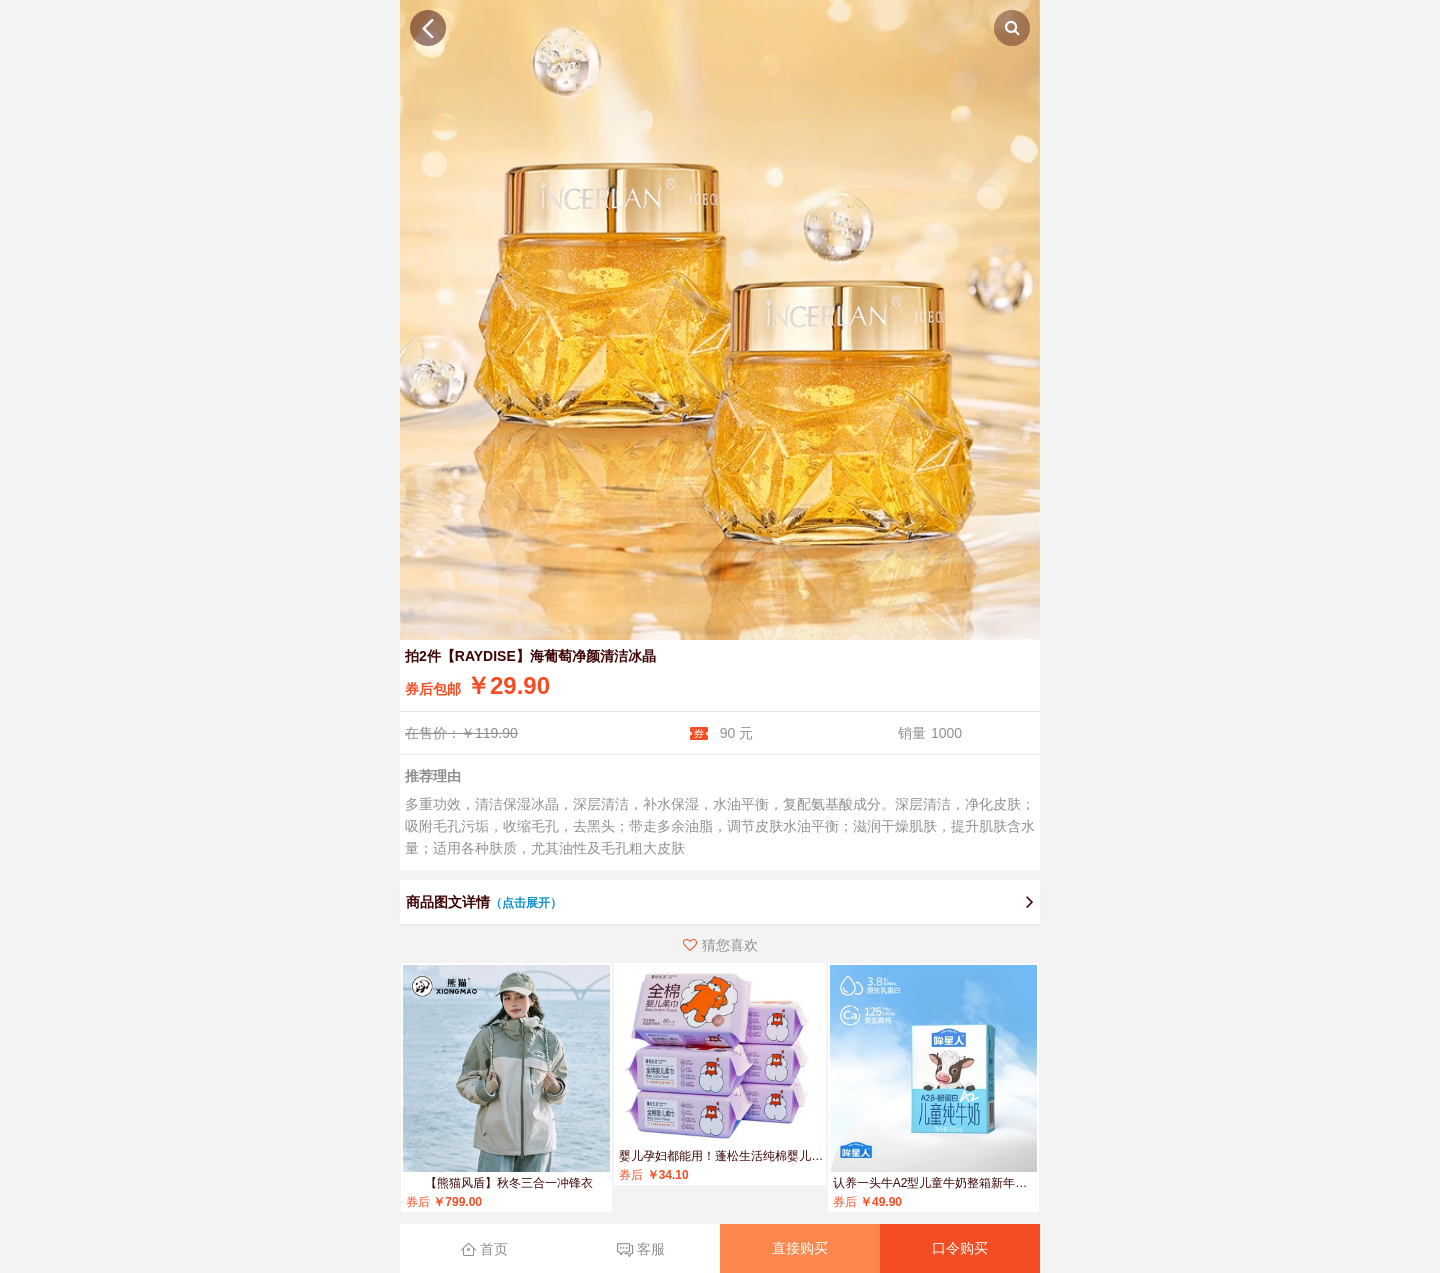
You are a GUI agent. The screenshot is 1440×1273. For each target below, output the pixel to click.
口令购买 (960, 1248)
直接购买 (800, 1248)
